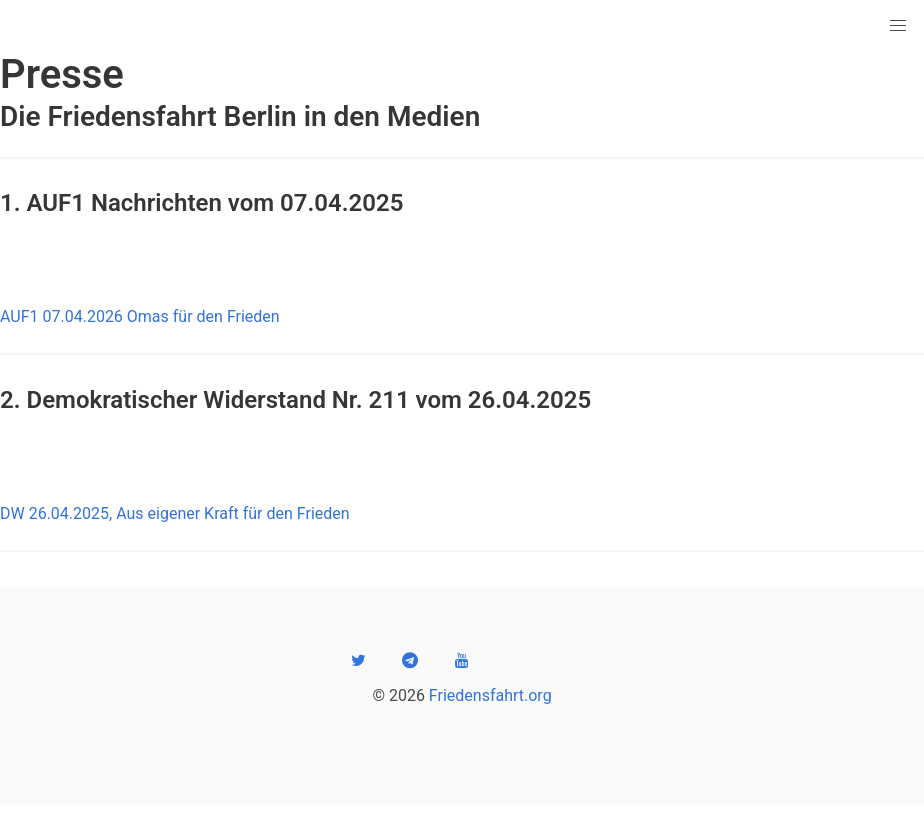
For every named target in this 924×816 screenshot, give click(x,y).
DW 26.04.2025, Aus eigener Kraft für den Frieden (175, 513)
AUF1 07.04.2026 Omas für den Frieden (140, 316)
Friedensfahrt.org (490, 695)
